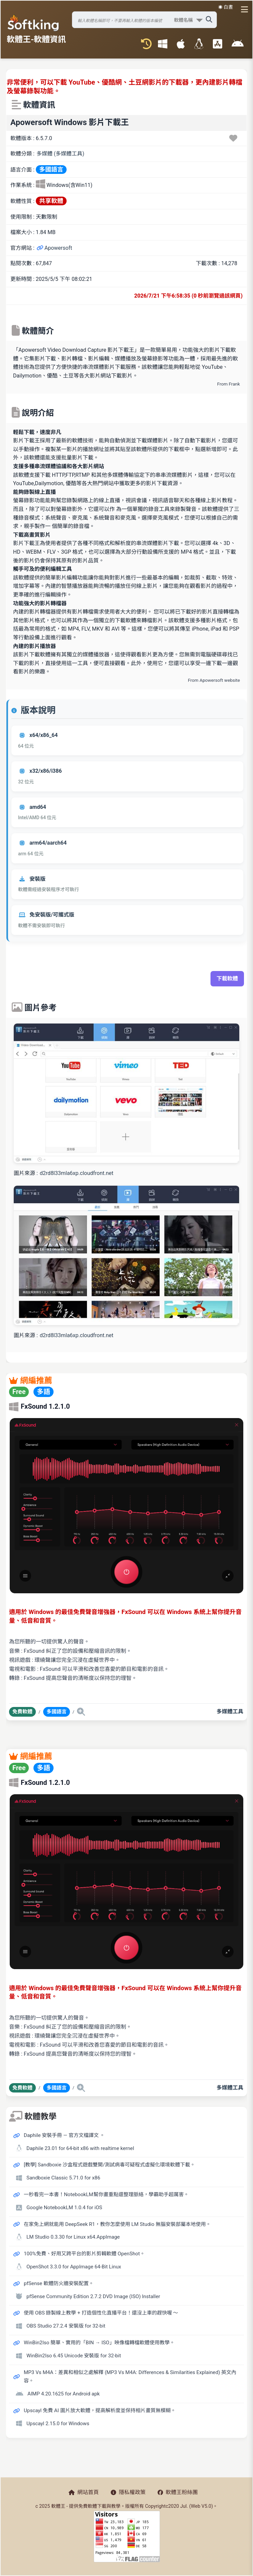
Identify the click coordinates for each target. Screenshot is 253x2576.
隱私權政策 (128, 2492)
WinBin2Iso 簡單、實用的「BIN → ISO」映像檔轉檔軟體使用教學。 (99, 2343)
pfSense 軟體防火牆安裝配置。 (59, 2283)
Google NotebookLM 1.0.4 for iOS (64, 2208)
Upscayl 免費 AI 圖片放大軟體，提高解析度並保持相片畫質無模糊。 (100, 2410)
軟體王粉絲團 (178, 2492)
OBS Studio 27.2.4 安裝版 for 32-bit (65, 2326)
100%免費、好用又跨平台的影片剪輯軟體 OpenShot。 (84, 2254)
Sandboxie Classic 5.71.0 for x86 (63, 2178)
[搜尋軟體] (144, 19)
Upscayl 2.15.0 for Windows (57, 2424)
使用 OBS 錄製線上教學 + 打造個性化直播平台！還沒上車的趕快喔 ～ (101, 2313)
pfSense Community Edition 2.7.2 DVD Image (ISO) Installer (93, 2296)
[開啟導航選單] (242, 9)
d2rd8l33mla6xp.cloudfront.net (76, 1173)
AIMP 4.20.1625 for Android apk (63, 2394)
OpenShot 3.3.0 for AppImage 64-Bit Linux (73, 2267)
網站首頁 (84, 2492)
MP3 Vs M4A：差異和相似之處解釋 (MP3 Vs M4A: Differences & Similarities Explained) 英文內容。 (130, 2376)
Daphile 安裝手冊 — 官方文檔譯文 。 (64, 2135)
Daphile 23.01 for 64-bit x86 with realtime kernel (80, 2148)
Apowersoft (54, 248)
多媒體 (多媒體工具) (60, 153)
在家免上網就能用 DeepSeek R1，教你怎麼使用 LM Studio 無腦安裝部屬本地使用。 (117, 2224)
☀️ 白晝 (225, 7)
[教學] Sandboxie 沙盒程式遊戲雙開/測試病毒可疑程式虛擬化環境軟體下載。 (109, 2165)
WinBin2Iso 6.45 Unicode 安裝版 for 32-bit (73, 2356)
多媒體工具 (230, 1711)
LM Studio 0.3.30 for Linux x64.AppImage (73, 2237)
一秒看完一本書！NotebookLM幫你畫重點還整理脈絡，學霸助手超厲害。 (106, 2194)
